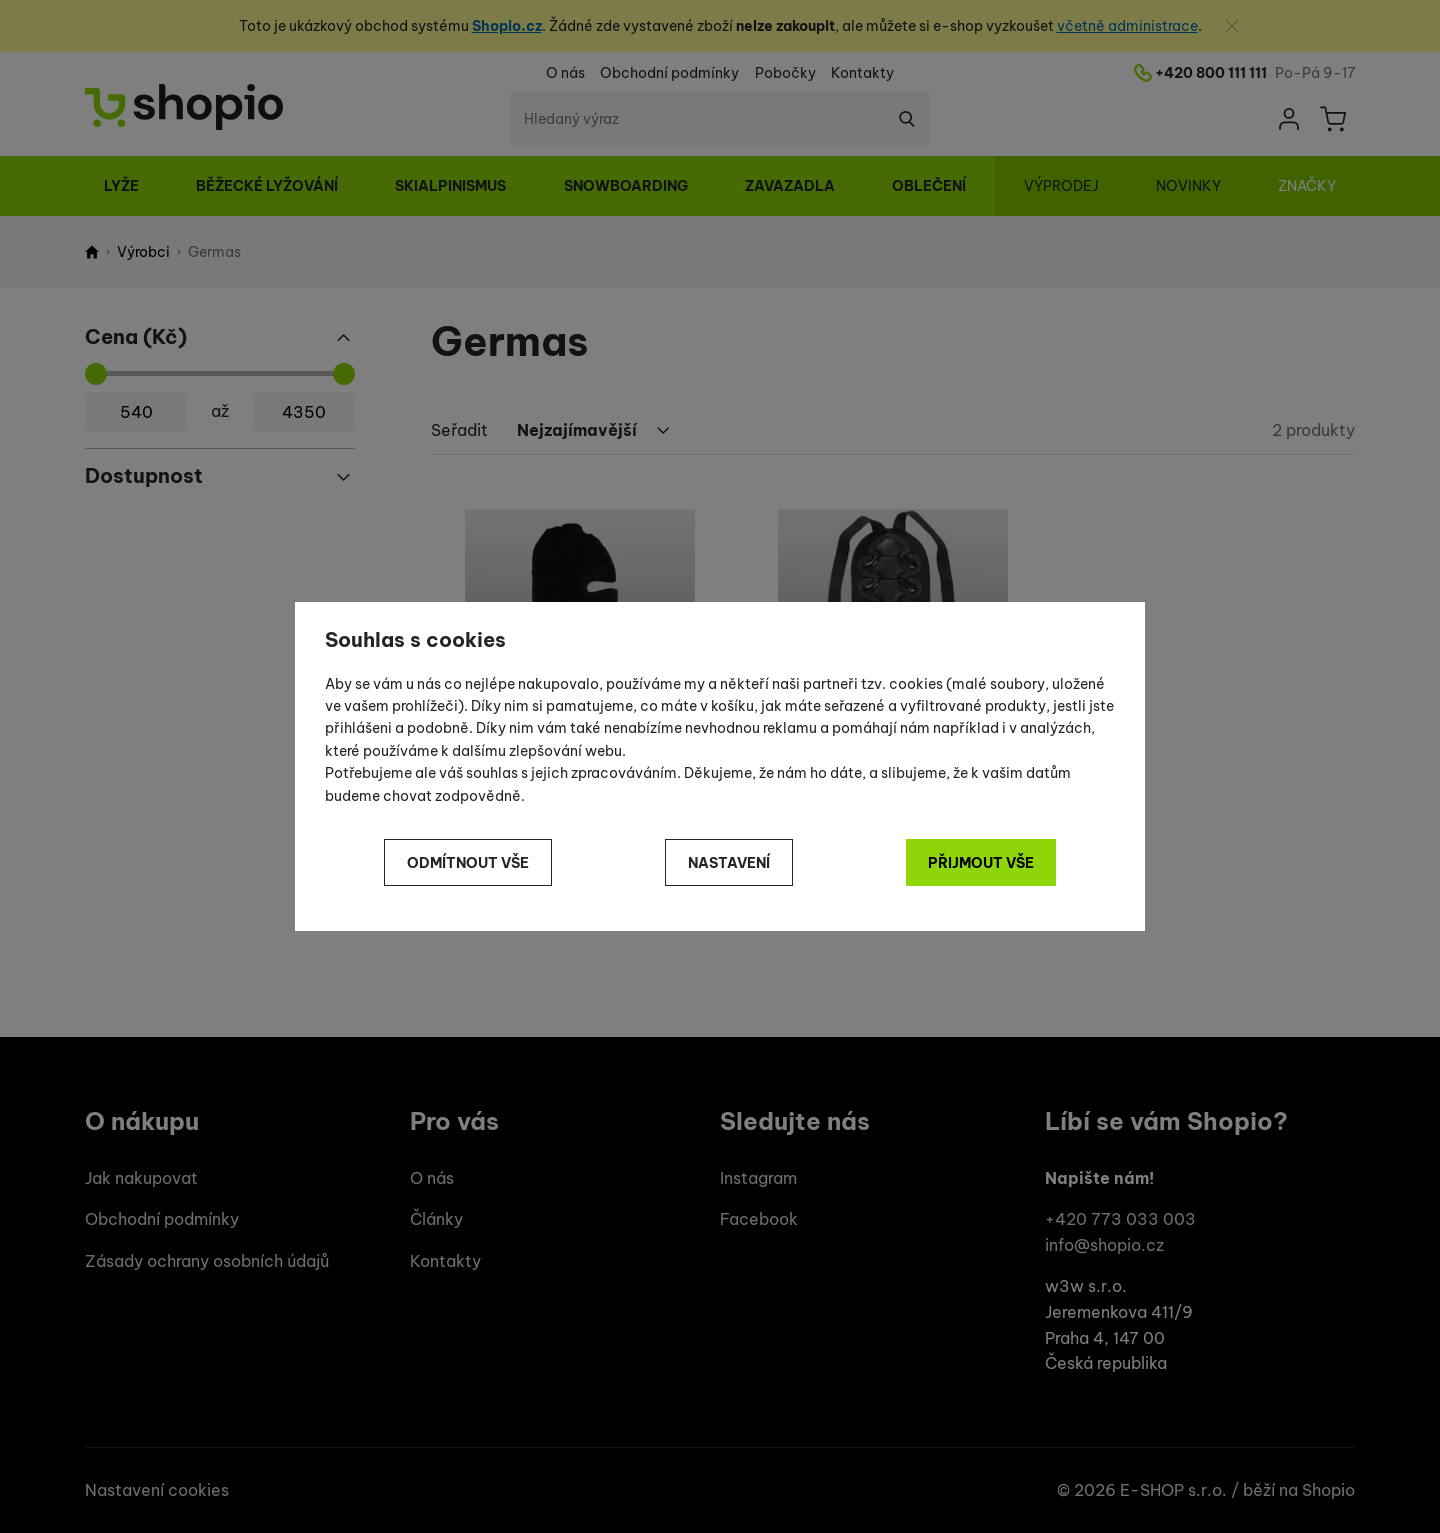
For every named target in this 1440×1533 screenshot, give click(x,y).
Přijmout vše (981, 863)
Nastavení (729, 863)
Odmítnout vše (468, 863)
